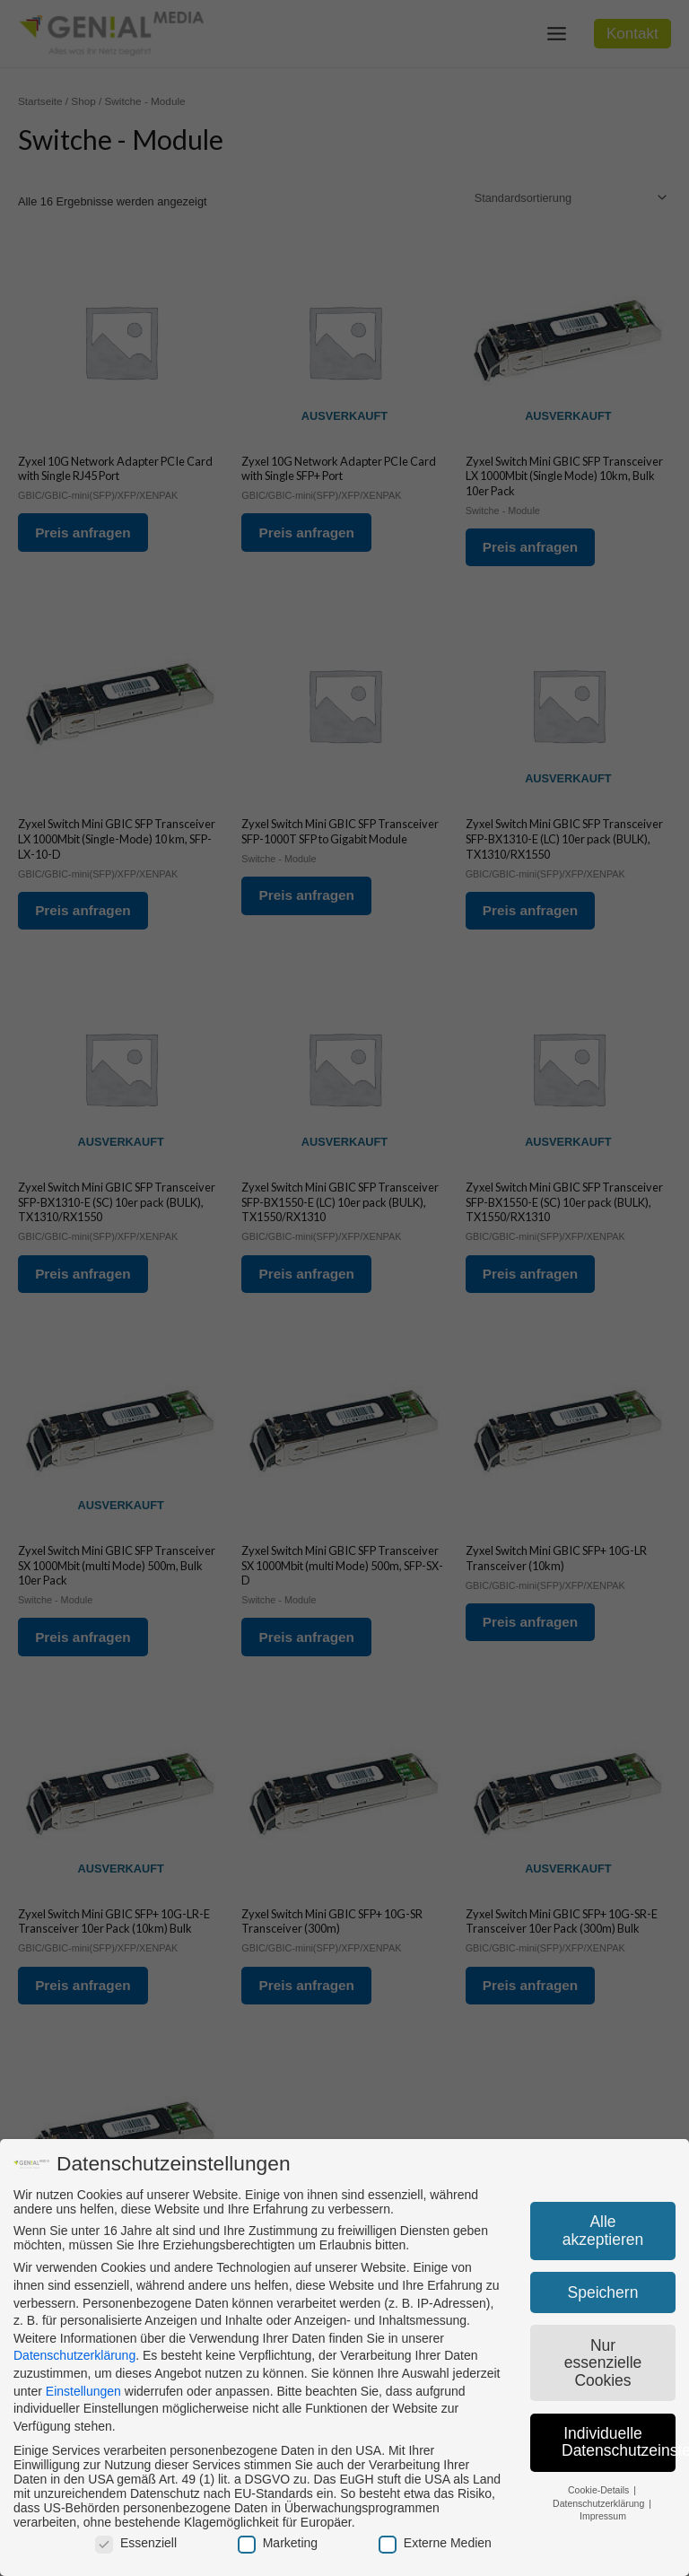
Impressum (603, 2516)
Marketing (278, 2543)
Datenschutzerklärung (74, 2355)
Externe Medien (435, 2543)
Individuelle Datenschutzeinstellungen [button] (619, 2442)
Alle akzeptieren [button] (603, 2231)
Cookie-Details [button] (600, 2489)
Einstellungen (83, 2391)
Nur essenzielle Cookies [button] (603, 2362)
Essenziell (136, 2543)
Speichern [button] (603, 2292)
